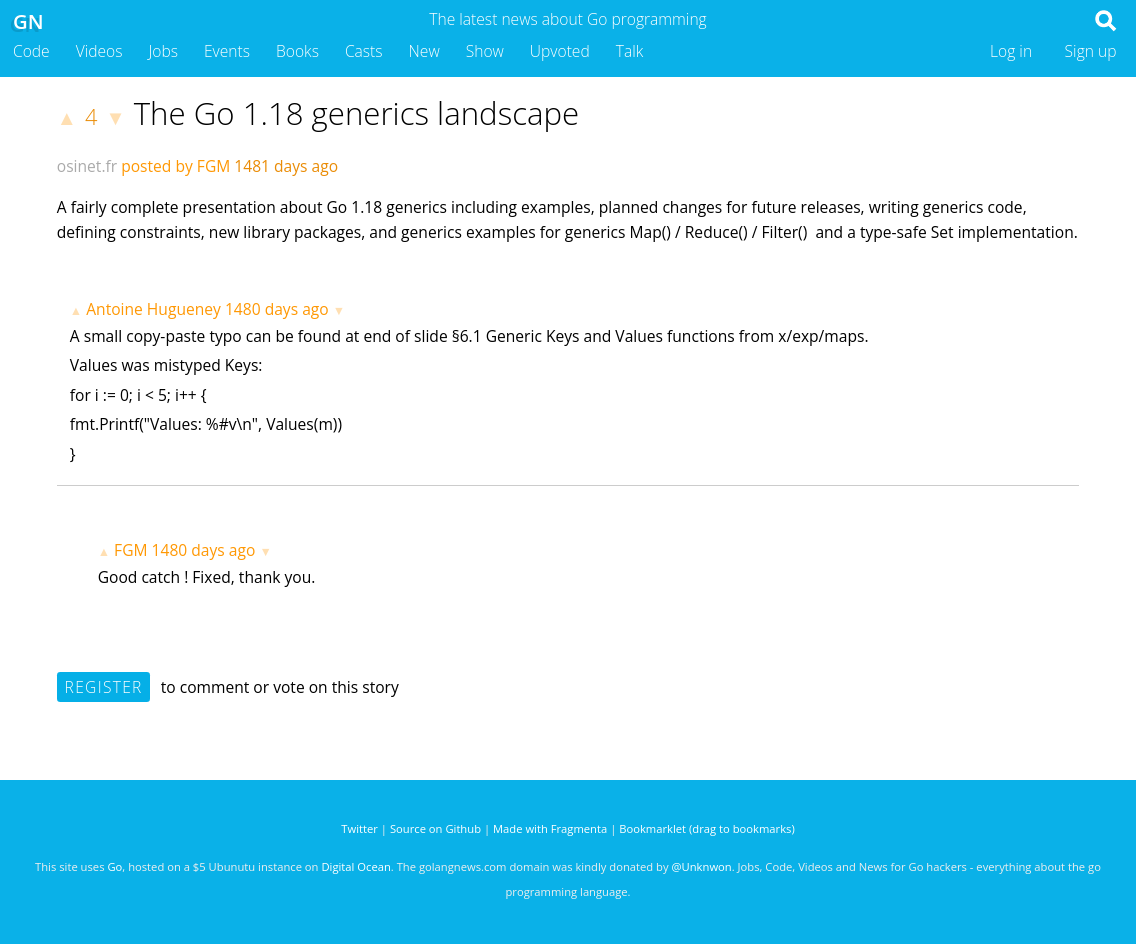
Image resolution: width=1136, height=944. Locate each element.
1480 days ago (277, 309)
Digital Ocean (355, 866)
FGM (130, 550)
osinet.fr (87, 166)
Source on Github (435, 828)
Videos (99, 51)
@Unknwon (702, 866)
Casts (364, 51)
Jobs (163, 51)
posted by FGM (175, 166)
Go (114, 866)
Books (297, 51)
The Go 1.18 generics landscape (357, 113)
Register (104, 687)
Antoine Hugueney (153, 309)
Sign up (1091, 51)
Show (485, 51)
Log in (1011, 51)
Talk (630, 51)
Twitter (359, 828)
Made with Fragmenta (550, 828)
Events (227, 51)
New (424, 51)
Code (31, 51)
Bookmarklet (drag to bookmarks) (706, 828)
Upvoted (560, 51)
